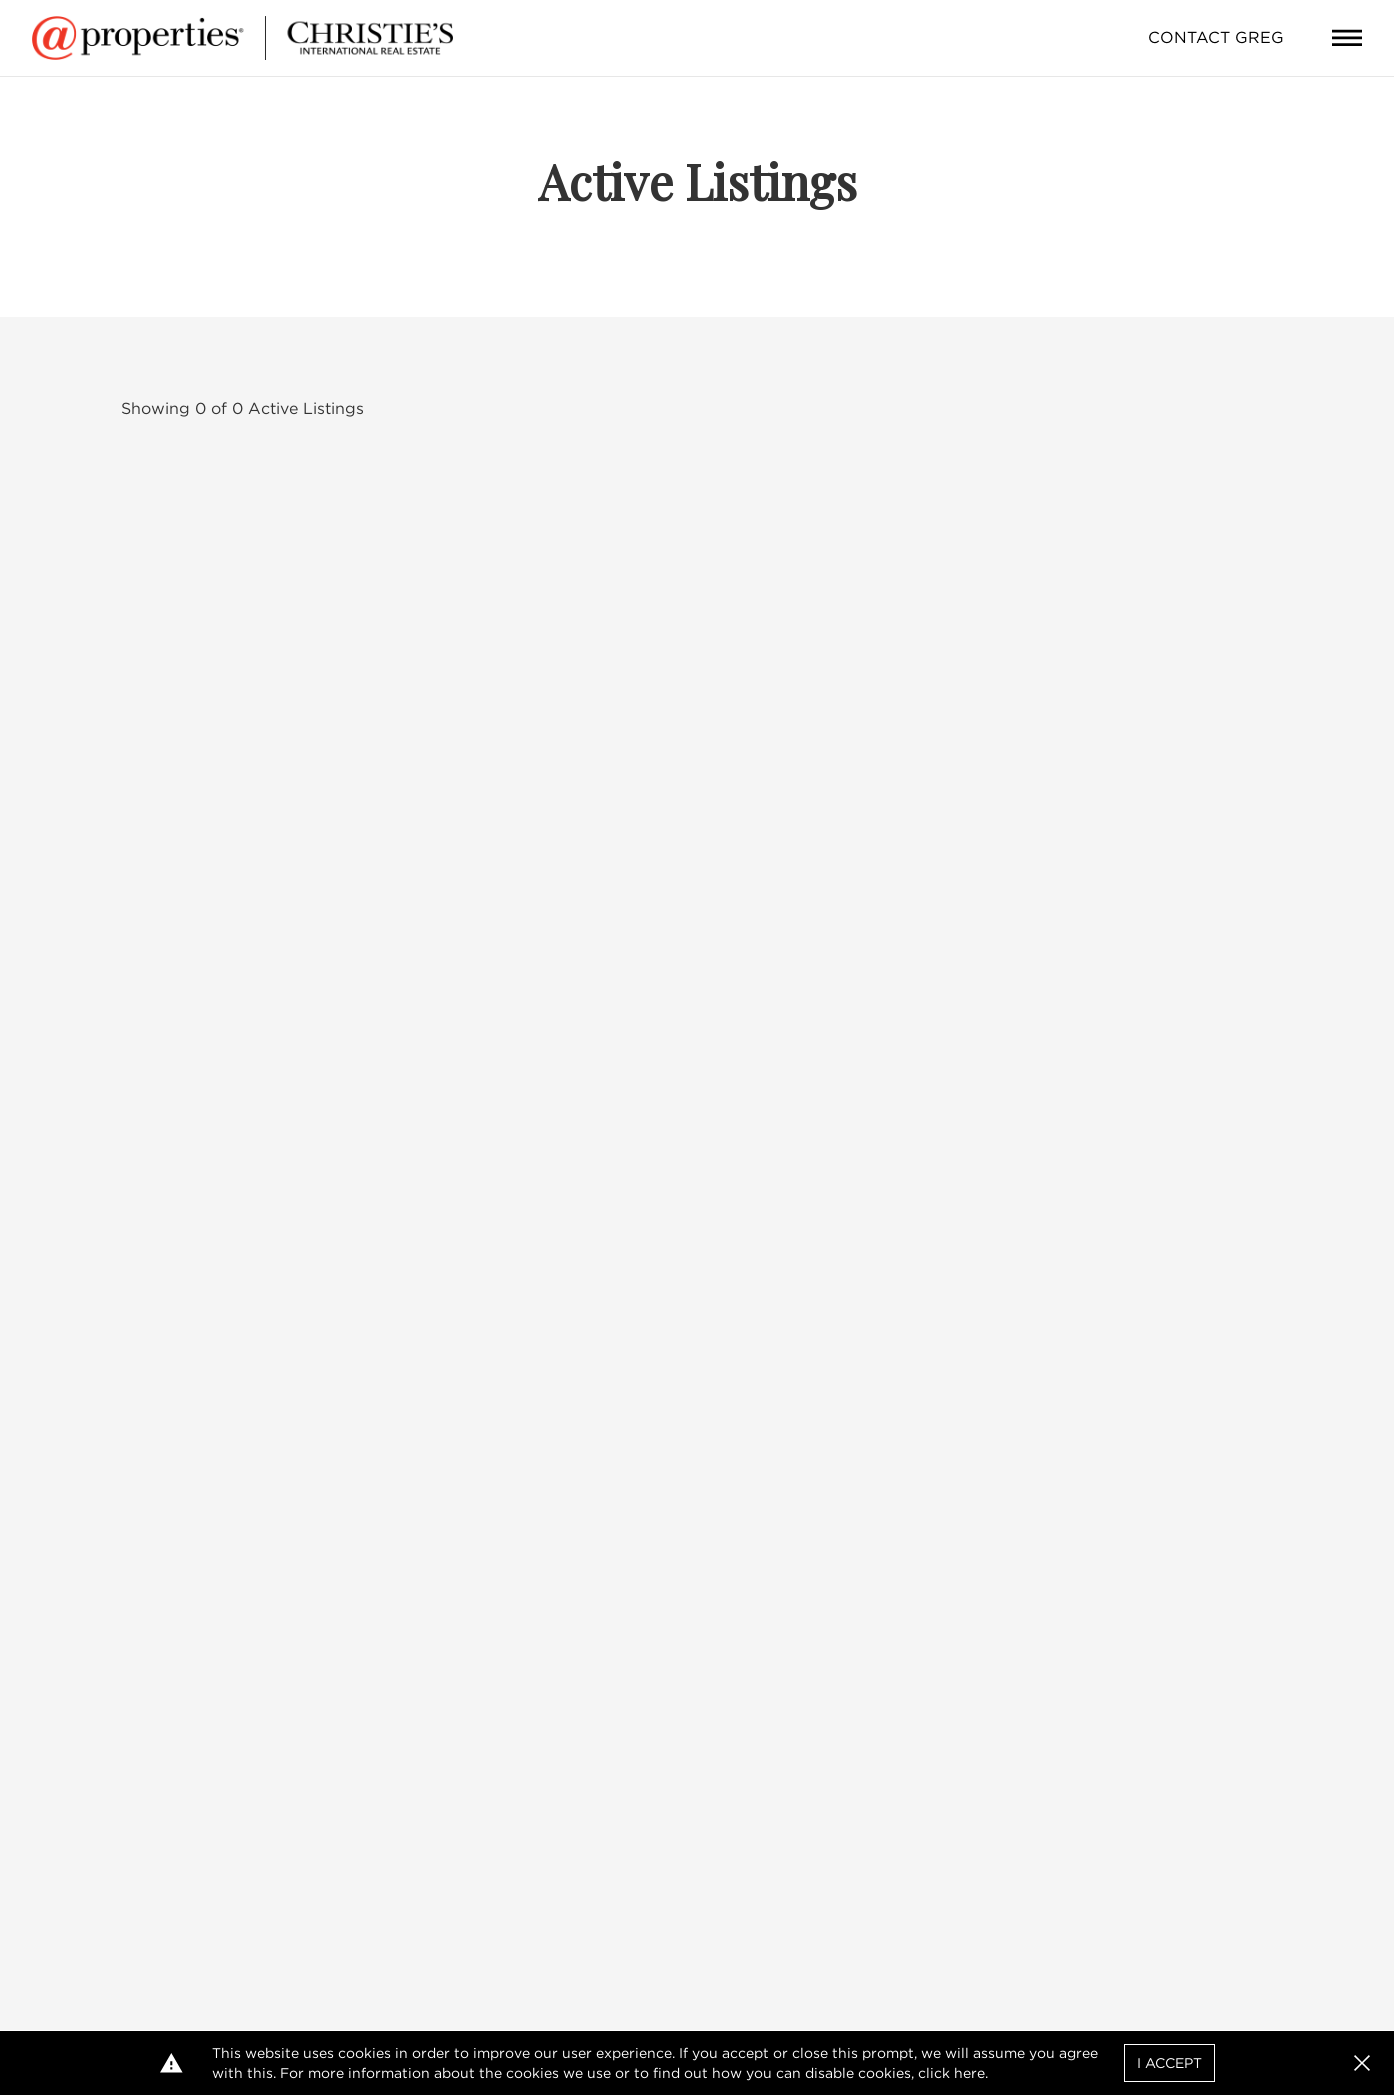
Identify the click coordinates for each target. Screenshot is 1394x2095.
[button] (1362, 2063)
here (969, 2073)
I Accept (1169, 2063)
